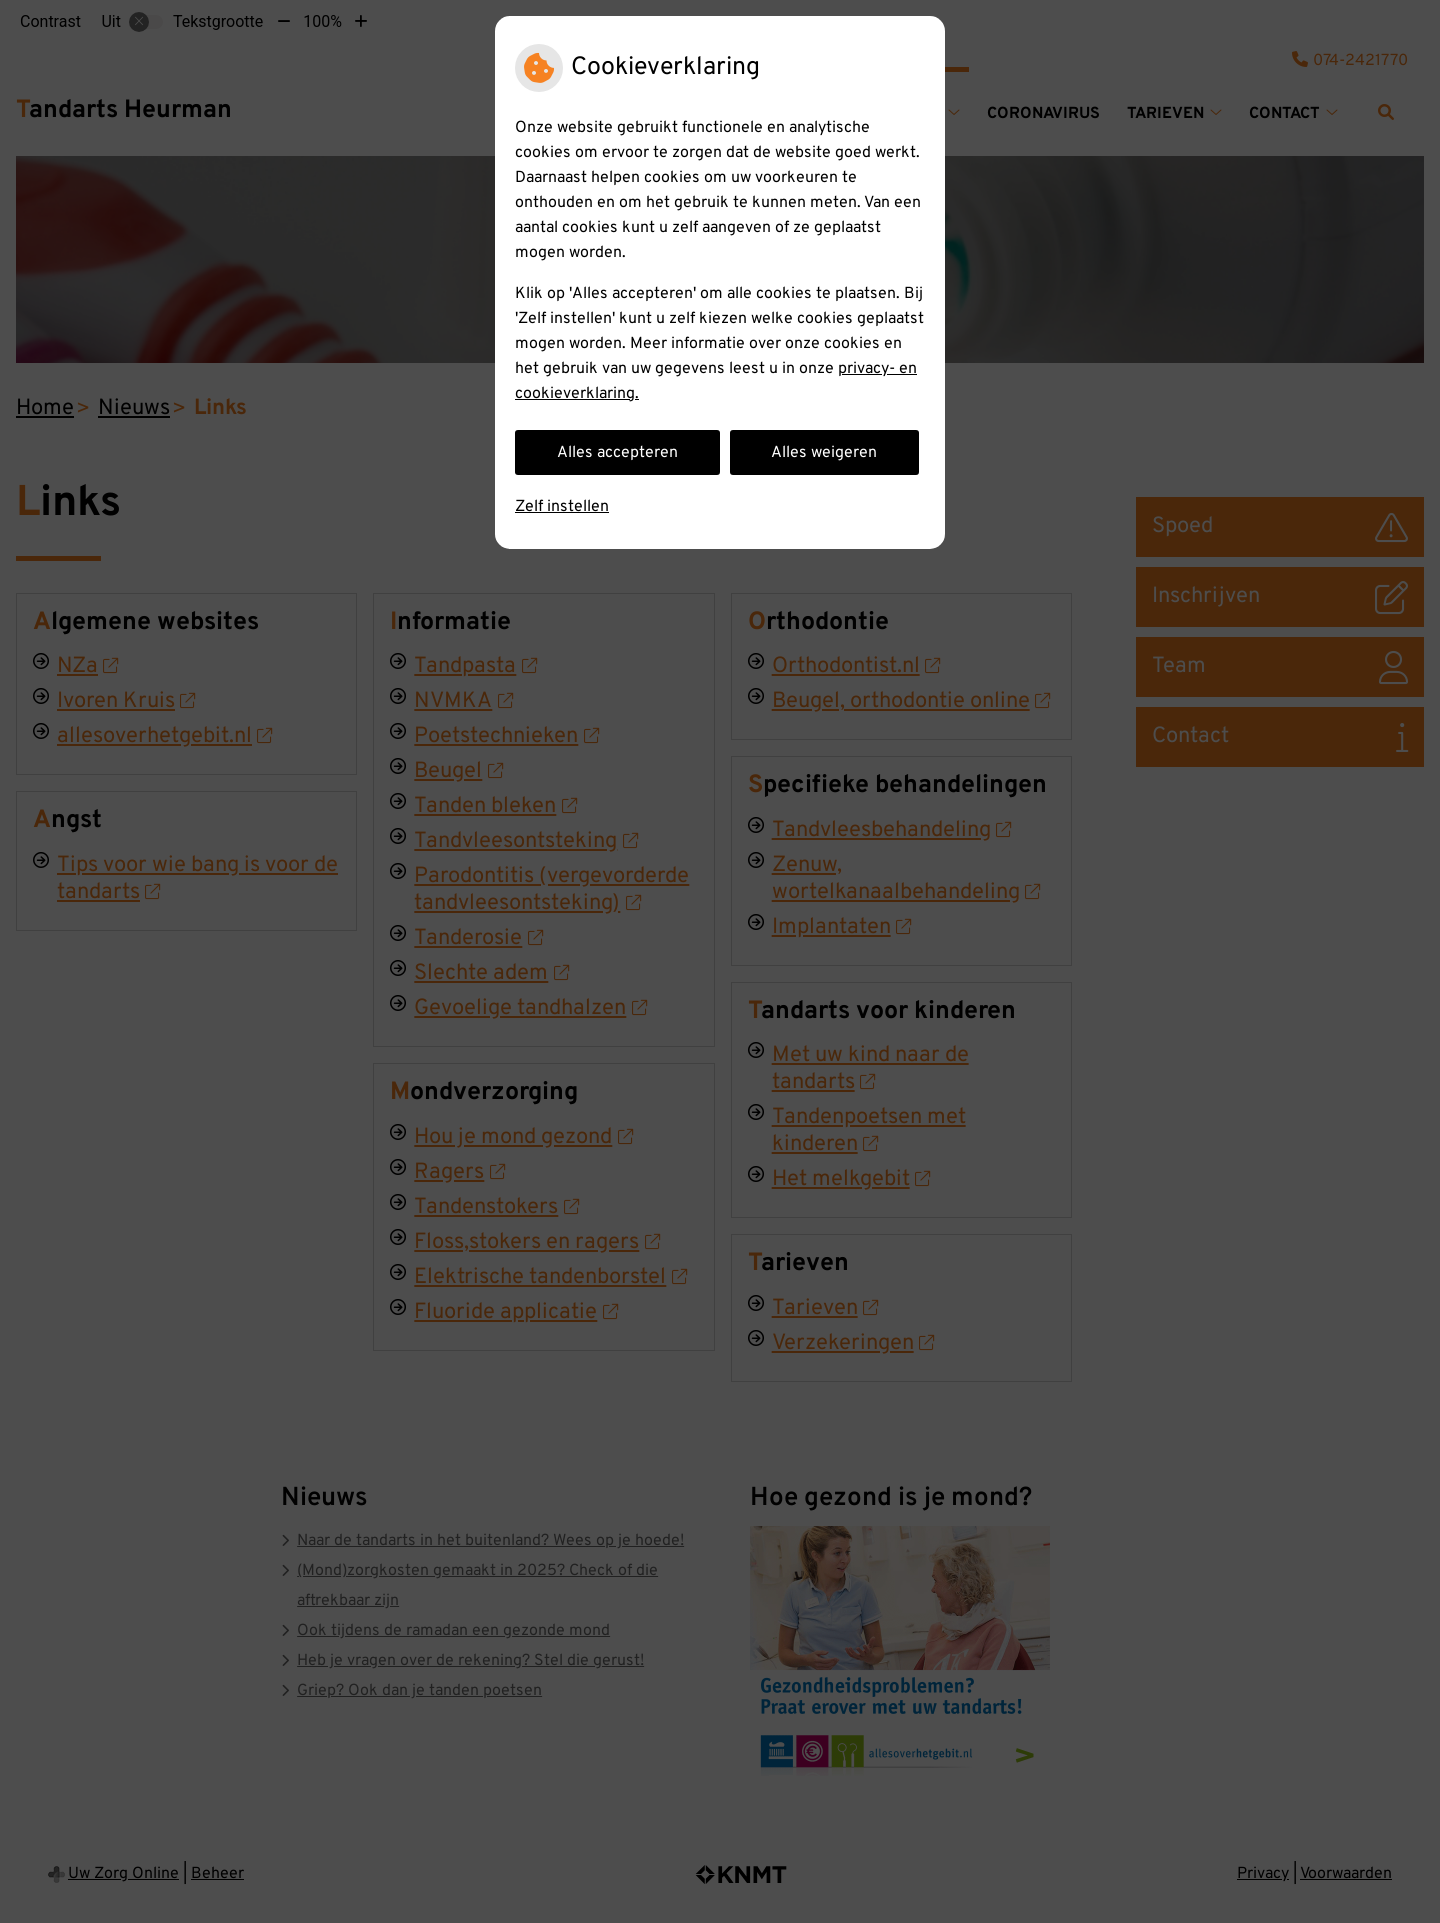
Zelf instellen (562, 507)
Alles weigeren (824, 453)
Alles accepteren (617, 453)
